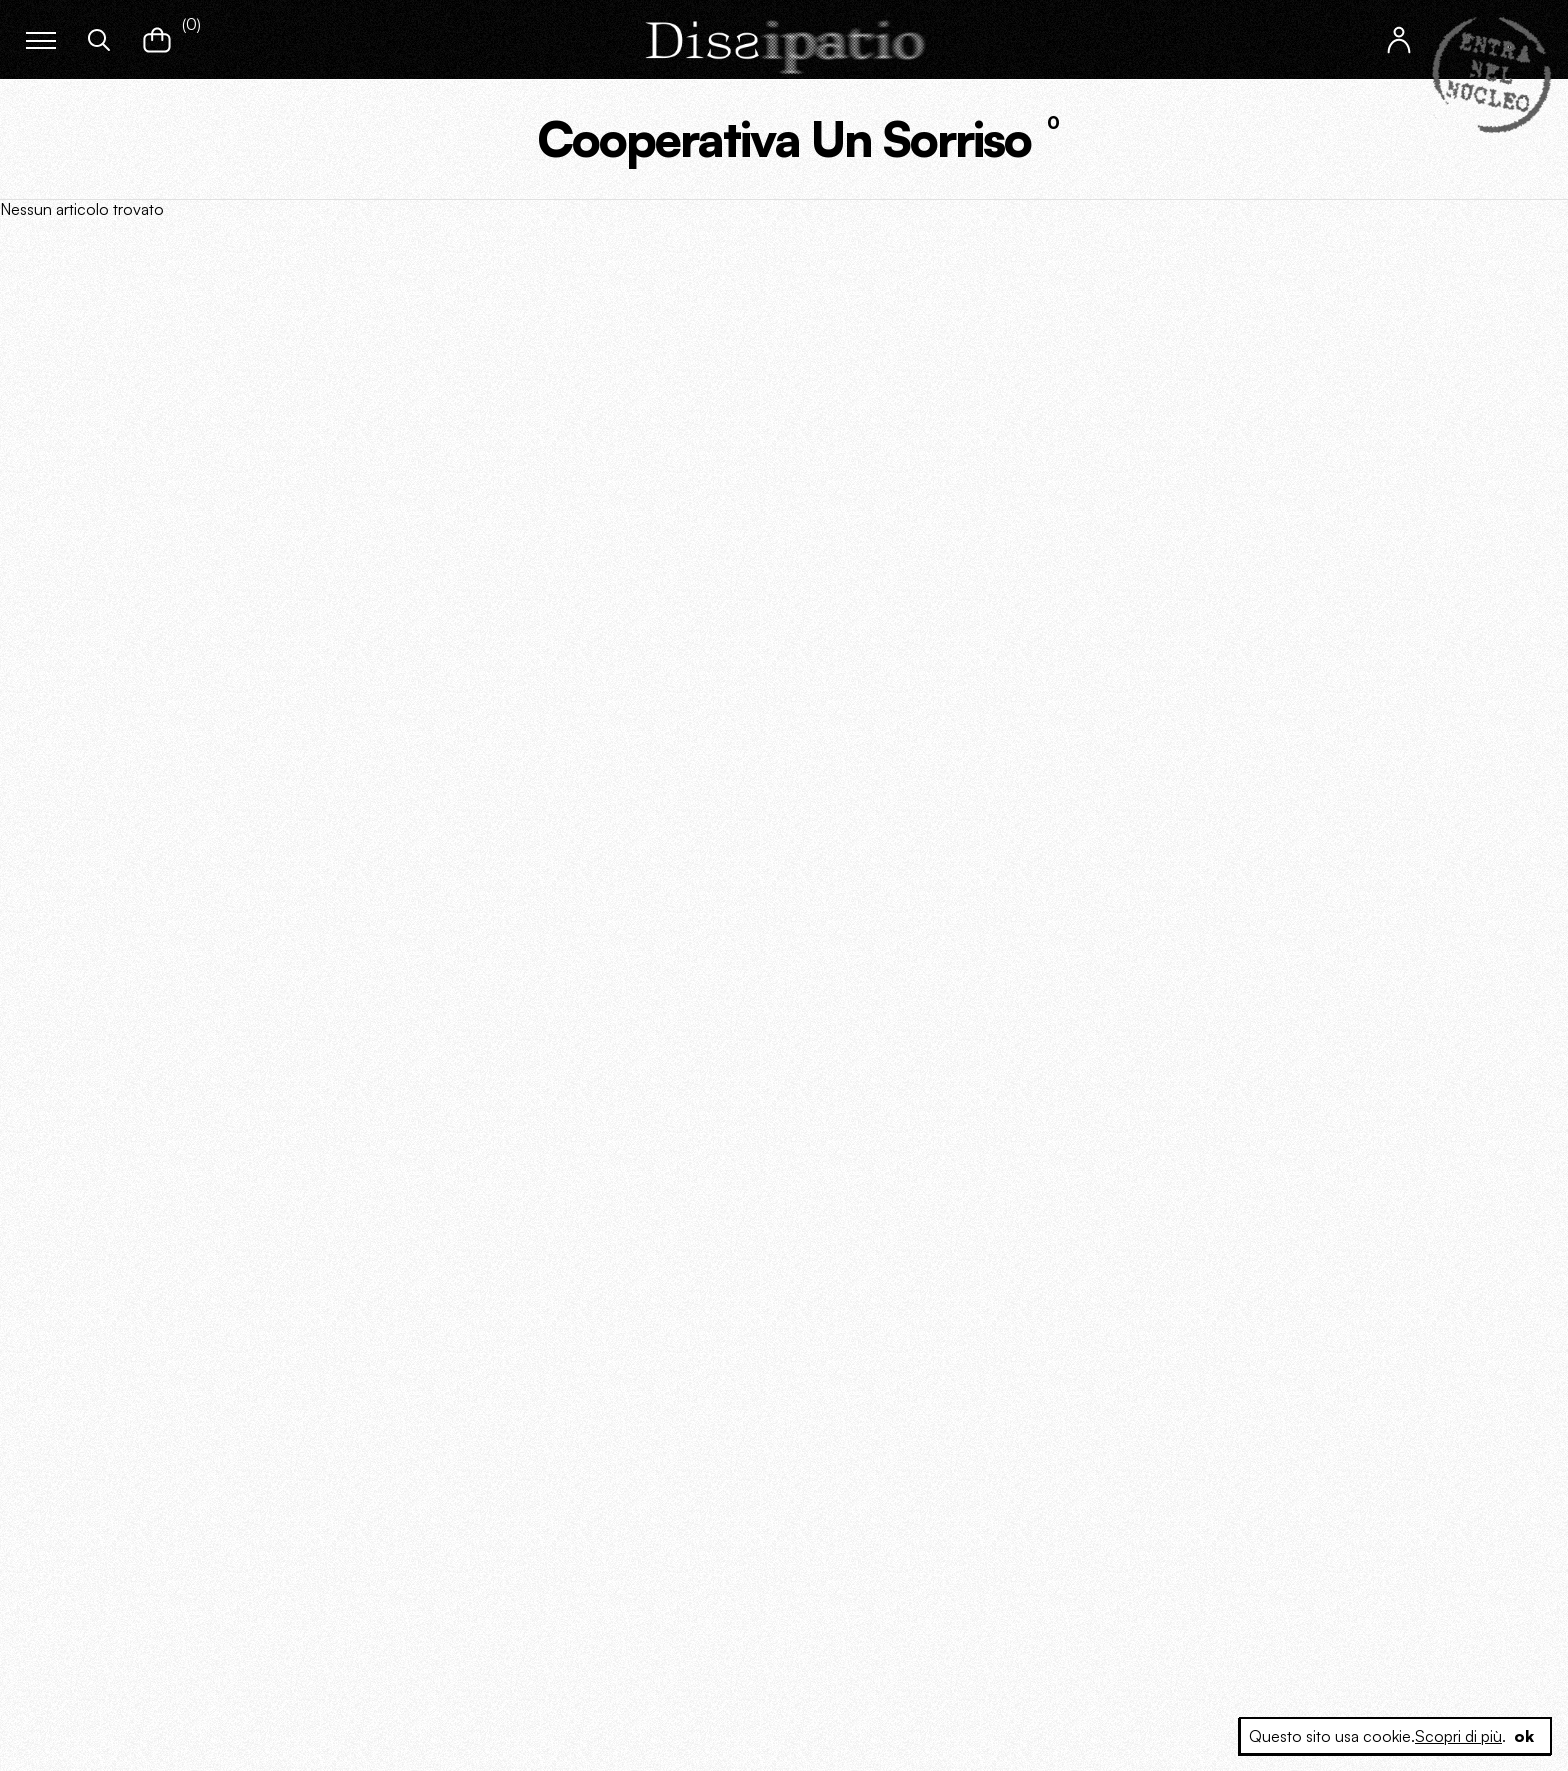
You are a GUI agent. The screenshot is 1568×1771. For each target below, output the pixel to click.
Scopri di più (1458, 1736)
